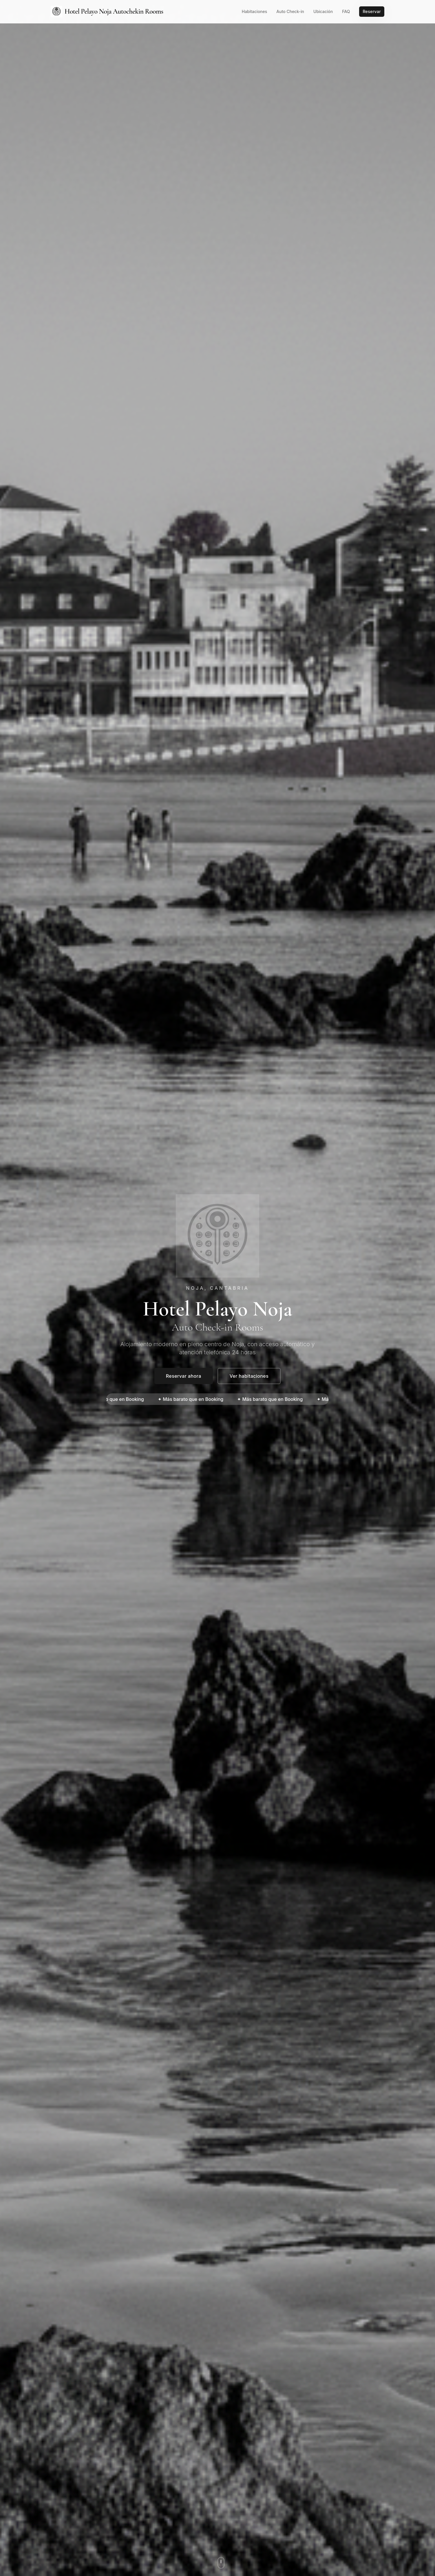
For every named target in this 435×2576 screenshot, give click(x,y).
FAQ (346, 11)
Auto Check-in (290, 11)
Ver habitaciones (249, 1376)
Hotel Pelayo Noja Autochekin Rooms (107, 11)
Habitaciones (254, 11)
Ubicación (323, 11)
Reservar (372, 11)
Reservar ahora (183, 1376)
